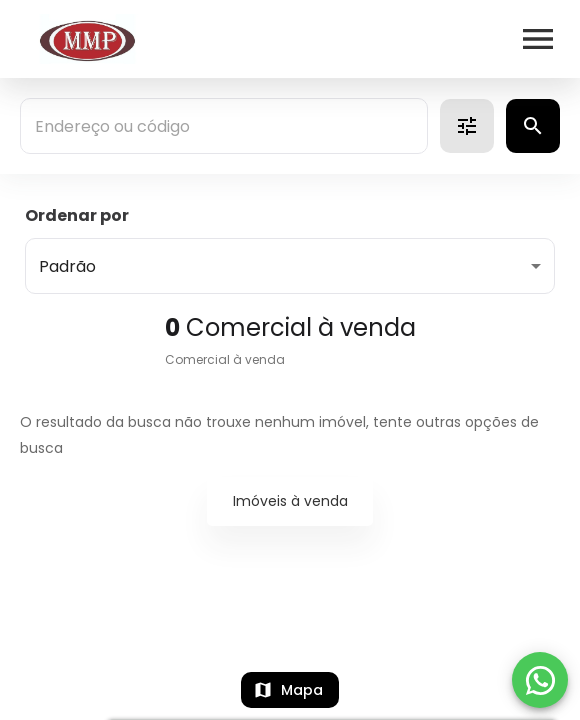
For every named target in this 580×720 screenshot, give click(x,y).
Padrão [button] (67, 266)
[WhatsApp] (540, 680)
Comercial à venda (225, 359)
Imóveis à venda (290, 501)
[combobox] (224, 126)
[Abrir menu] (538, 39)
